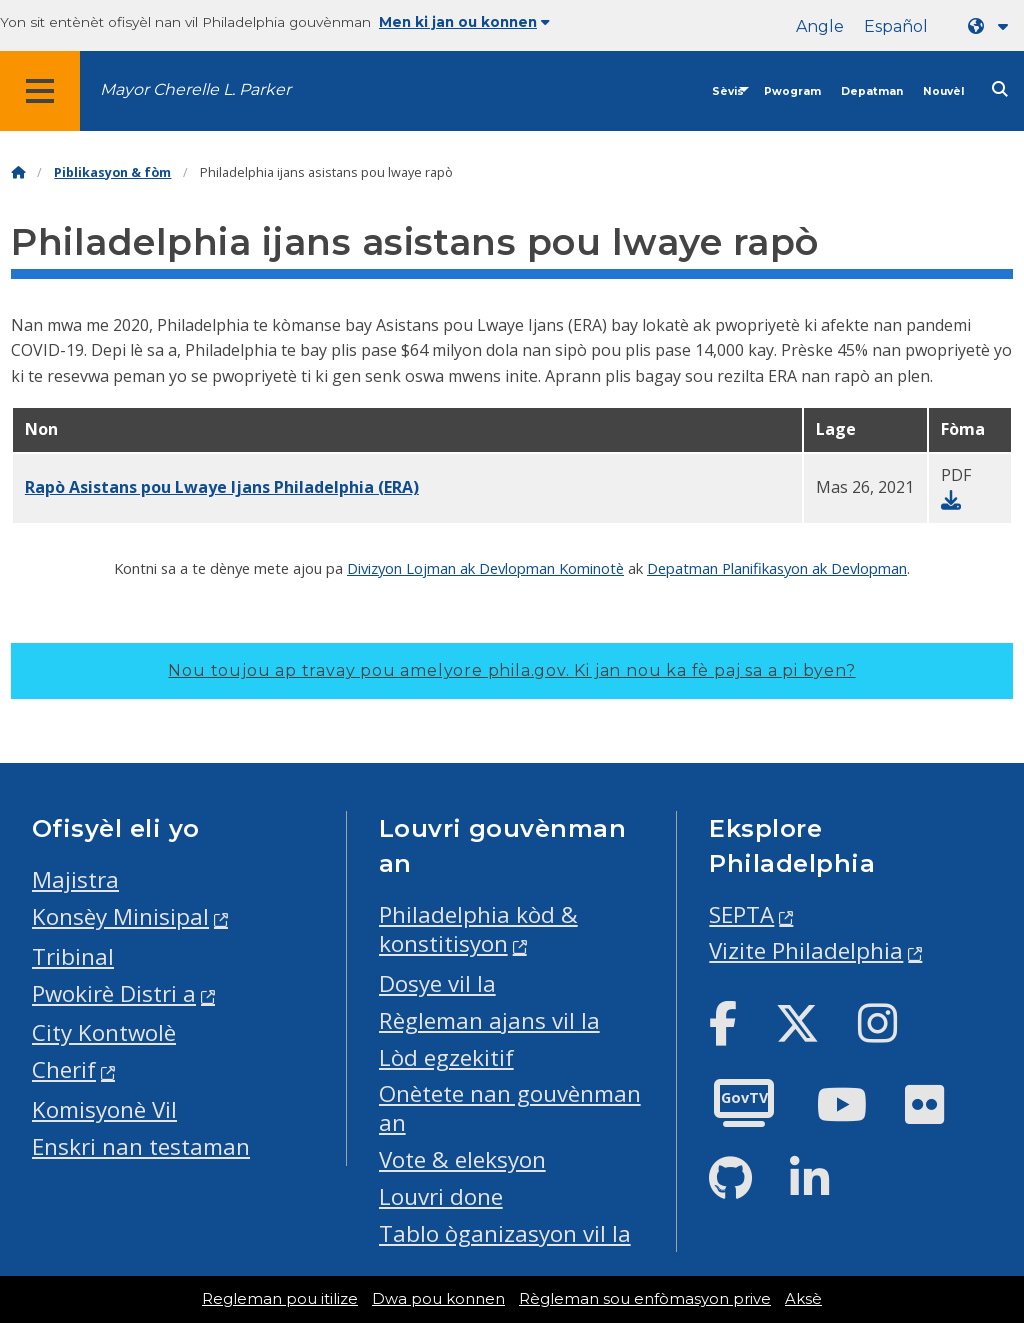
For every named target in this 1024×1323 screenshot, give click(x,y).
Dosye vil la (437, 983)
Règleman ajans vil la (489, 1020)
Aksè (803, 1299)
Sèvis (728, 91)
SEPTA (741, 914)
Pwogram (792, 91)
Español (896, 26)
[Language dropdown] (992, 26)
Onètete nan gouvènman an (510, 1108)
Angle (820, 26)
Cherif (64, 1069)
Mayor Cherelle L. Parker (195, 89)
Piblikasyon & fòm (112, 172)
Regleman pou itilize (280, 1299)
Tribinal (73, 956)
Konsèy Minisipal (120, 916)
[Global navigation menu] (40, 91)
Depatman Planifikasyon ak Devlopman (777, 568)
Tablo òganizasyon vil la (505, 1233)
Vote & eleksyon (462, 1159)
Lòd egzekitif (446, 1057)
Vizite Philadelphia (806, 950)
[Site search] (1000, 89)
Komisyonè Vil (104, 1109)
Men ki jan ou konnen (464, 22)
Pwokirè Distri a (114, 993)
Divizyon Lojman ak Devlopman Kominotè (485, 568)
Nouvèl (943, 91)
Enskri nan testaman (141, 1146)
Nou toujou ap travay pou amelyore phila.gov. (511, 670)
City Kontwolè (104, 1032)
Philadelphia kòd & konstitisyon (478, 929)
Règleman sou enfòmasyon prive (645, 1299)
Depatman (872, 91)
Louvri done (441, 1196)
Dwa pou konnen (438, 1299)
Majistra (75, 879)
